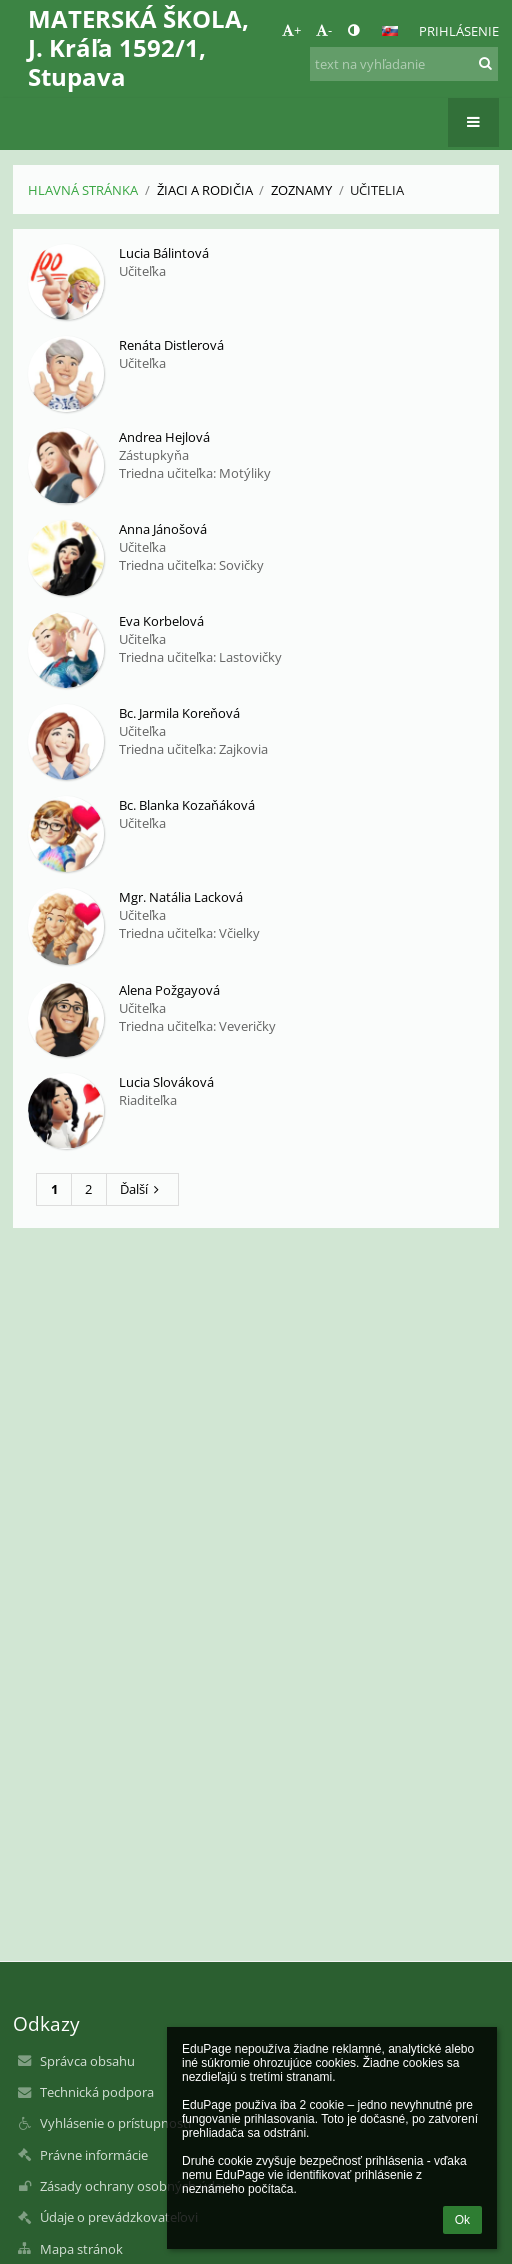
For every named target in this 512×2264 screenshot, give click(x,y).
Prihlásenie (459, 31)
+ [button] (291, 30)
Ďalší (142, 1189)
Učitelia (377, 190)
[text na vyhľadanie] (404, 64)
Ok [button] (462, 2220)
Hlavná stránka (83, 190)
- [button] (324, 30)
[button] (390, 31)
